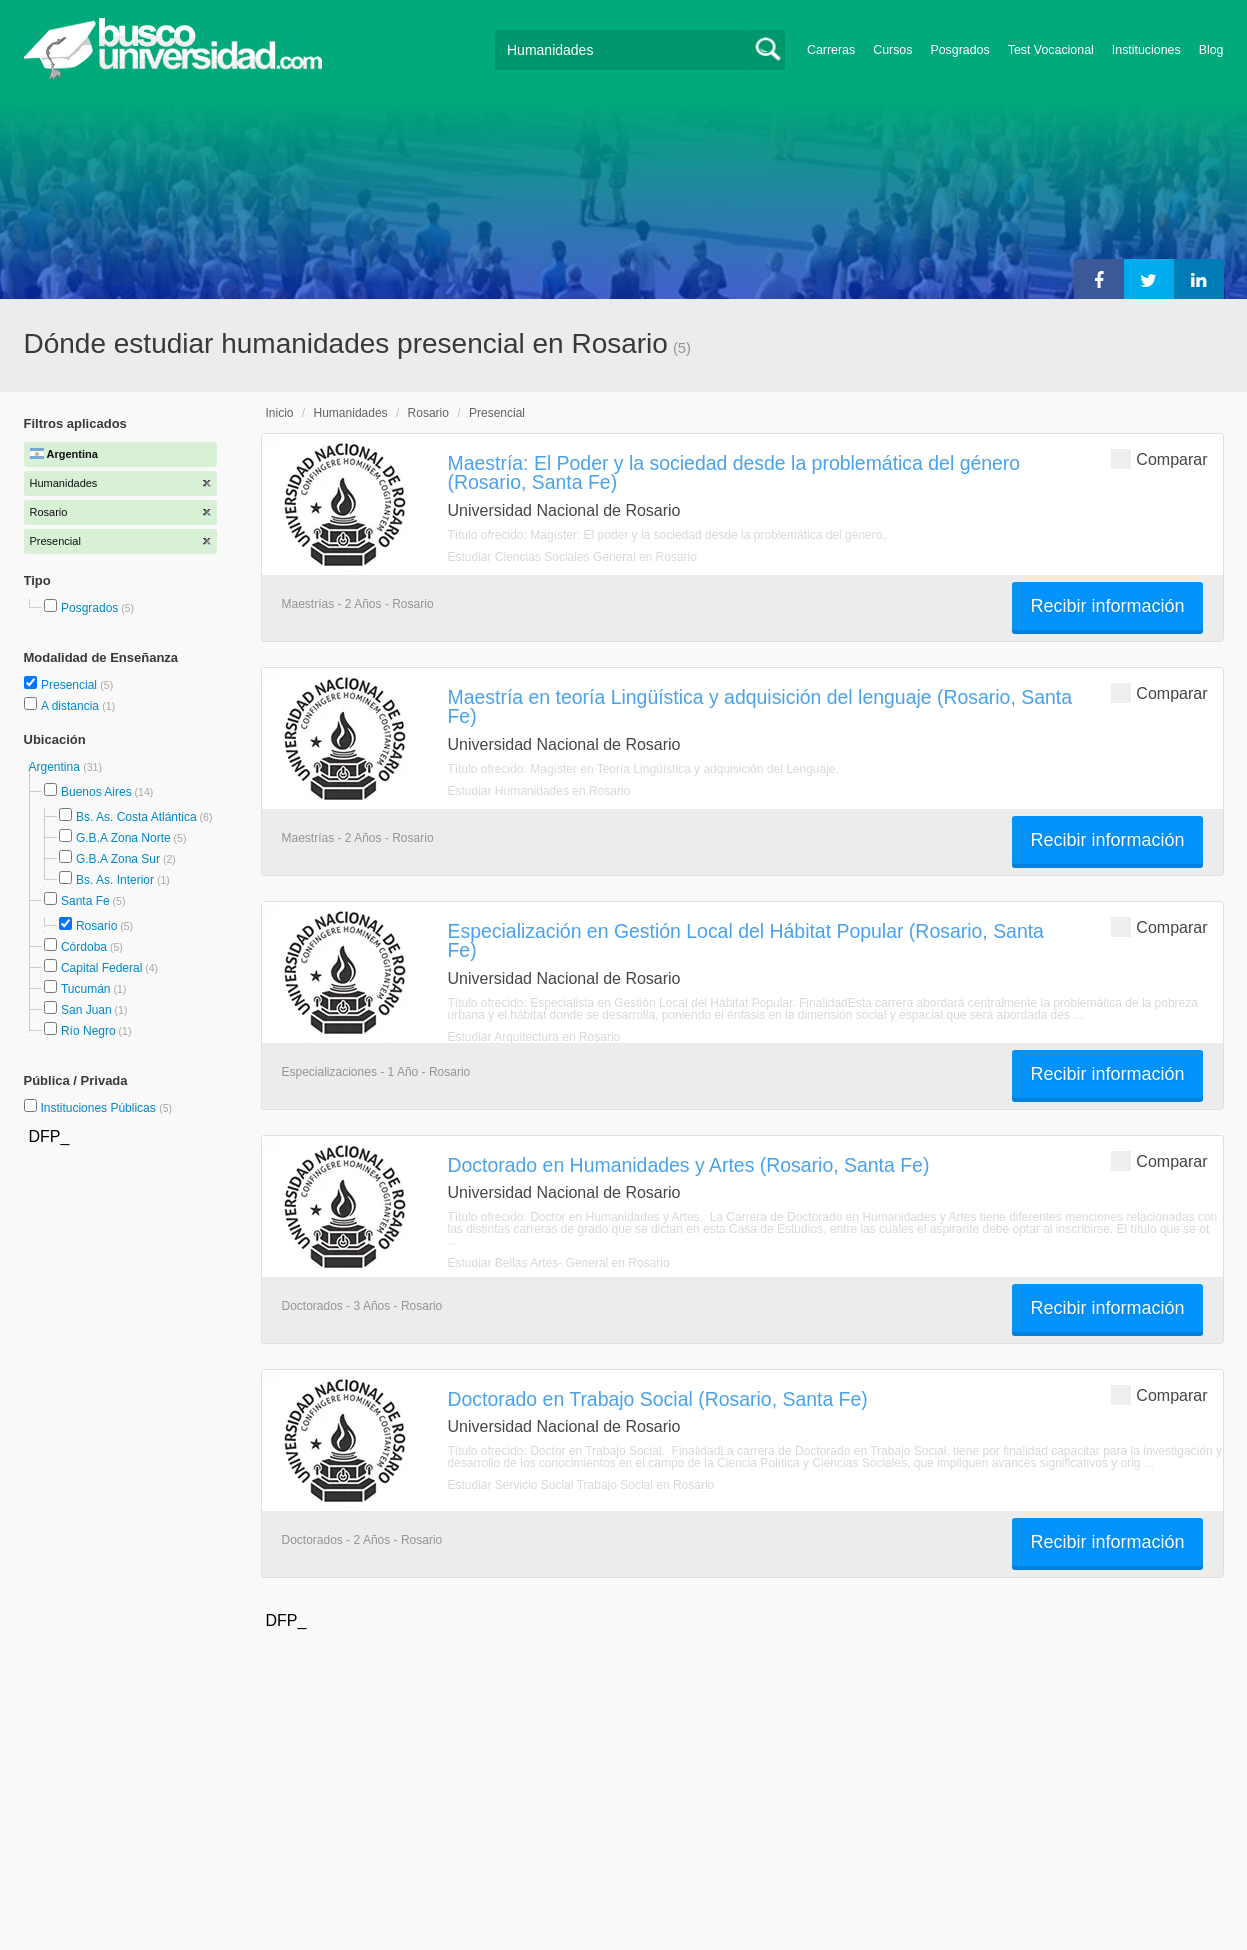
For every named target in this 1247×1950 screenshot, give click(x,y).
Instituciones (1146, 50)
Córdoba (84, 947)
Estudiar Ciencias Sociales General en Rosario (572, 557)
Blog (1211, 50)
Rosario (96, 926)
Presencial (70, 685)
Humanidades (351, 413)
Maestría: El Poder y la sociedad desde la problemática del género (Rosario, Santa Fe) (734, 472)
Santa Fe (85, 901)
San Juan (86, 1010)
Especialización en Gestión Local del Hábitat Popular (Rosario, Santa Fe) (746, 940)
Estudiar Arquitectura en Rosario (534, 1037)
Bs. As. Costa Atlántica (136, 817)
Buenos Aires (96, 792)
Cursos (892, 50)
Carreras (831, 50)
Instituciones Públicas (106, 1108)
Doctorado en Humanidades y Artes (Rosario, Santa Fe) (689, 1165)
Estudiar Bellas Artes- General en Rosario (559, 1263)
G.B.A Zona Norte (123, 838)
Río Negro (88, 1031)
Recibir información (1107, 606)
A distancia (71, 706)
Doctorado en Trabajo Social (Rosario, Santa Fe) (658, 1399)
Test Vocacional (1051, 50)
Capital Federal (101, 968)
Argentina (56, 767)
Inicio (280, 413)
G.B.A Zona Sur (118, 859)
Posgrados (959, 50)
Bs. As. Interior (115, 880)
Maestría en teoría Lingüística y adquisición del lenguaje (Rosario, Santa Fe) (760, 706)
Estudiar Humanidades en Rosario (539, 791)
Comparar (1159, 458)
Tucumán (86, 989)
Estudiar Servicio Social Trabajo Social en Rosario (581, 1485)
